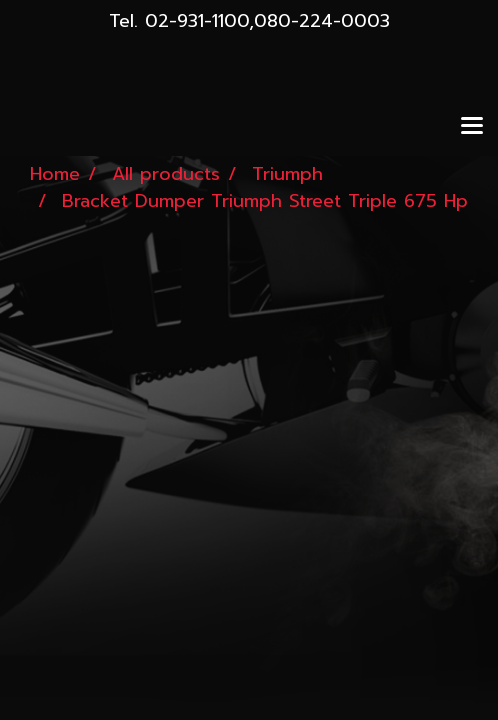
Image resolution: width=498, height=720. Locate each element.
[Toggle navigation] (472, 127)
